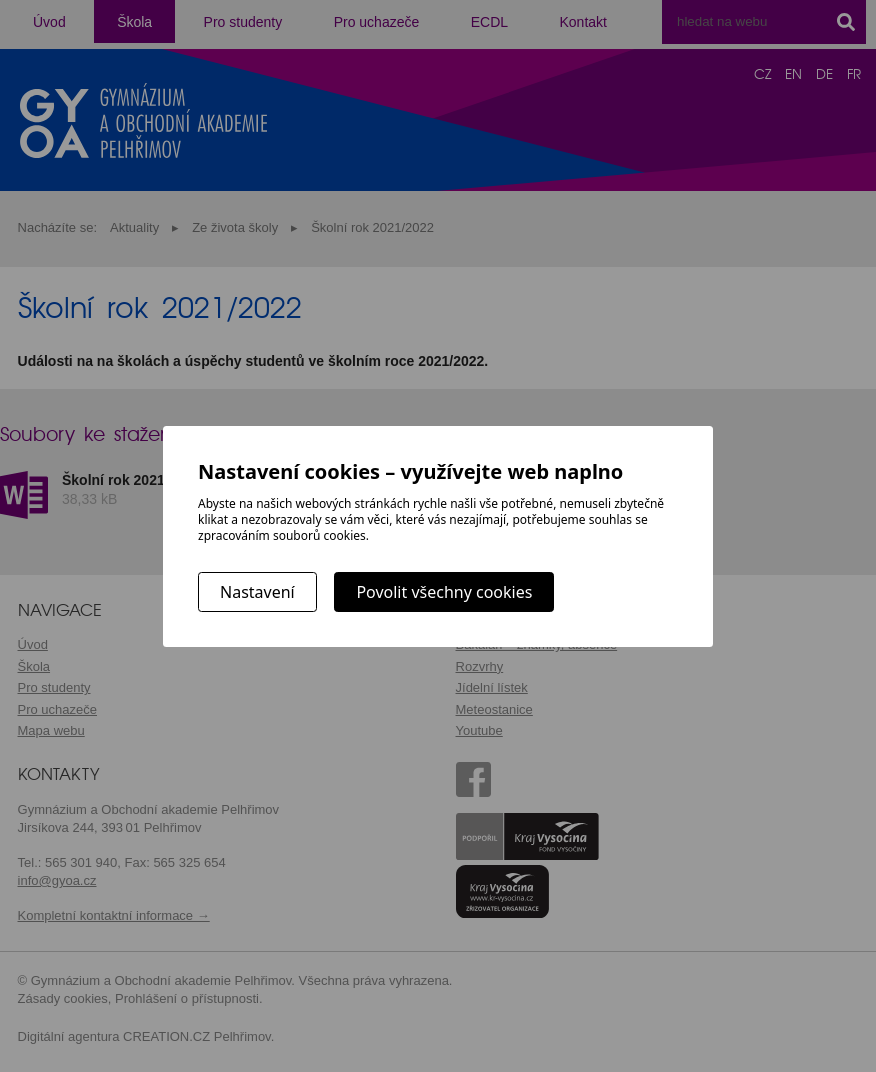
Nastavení (257, 592)
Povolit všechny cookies (444, 592)
